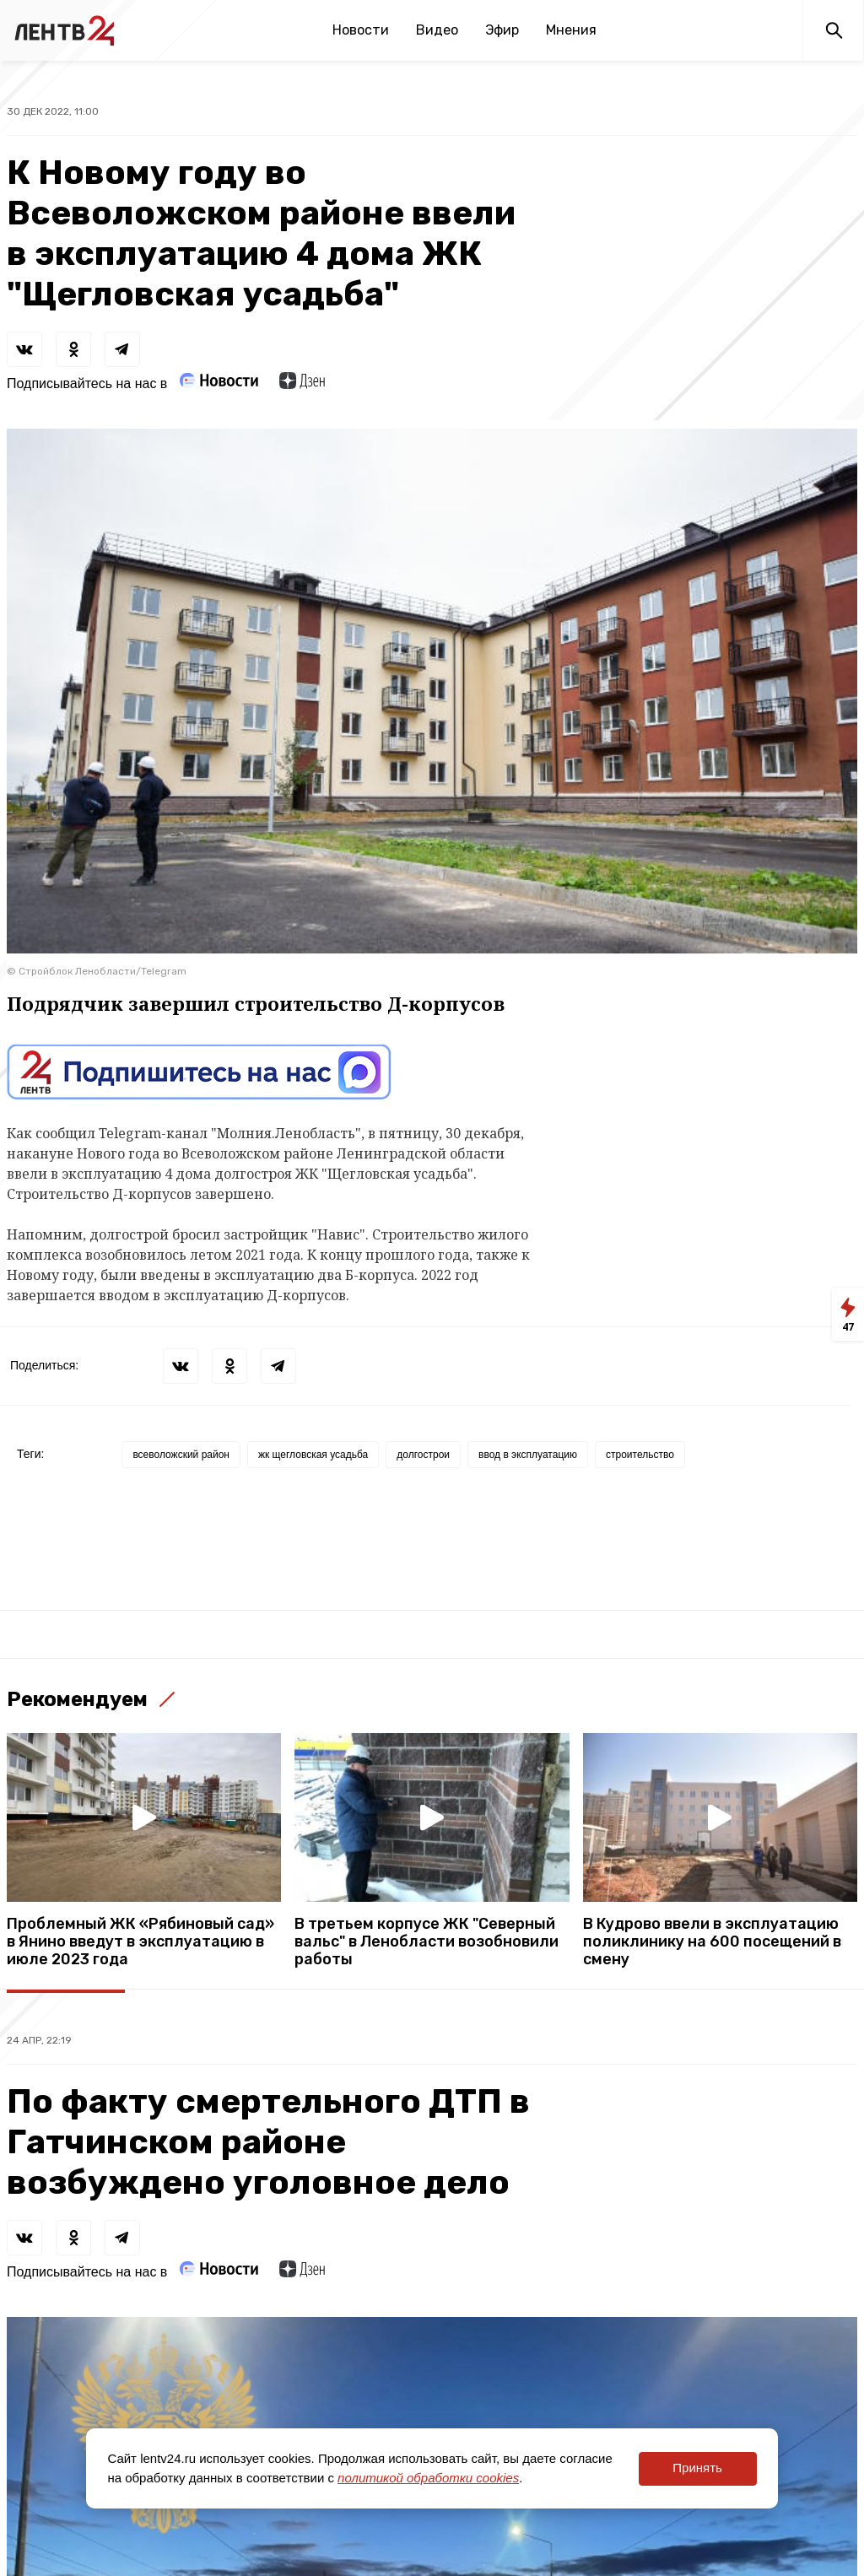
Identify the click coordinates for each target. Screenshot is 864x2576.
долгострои (423, 1455)
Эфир (502, 30)
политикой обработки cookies (428, 2478)
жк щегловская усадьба (313, 1455)
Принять (697, 2467)
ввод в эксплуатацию (527, 1455)
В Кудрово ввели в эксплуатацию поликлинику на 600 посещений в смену (712, 1941)
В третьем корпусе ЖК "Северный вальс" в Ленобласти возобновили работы (426, 1941)
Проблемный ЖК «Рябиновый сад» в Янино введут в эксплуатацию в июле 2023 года (140, 1941)
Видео (437, 30)
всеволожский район (181, 1455)
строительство (640, 1455)
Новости (360, 30)
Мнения (571, 30)
